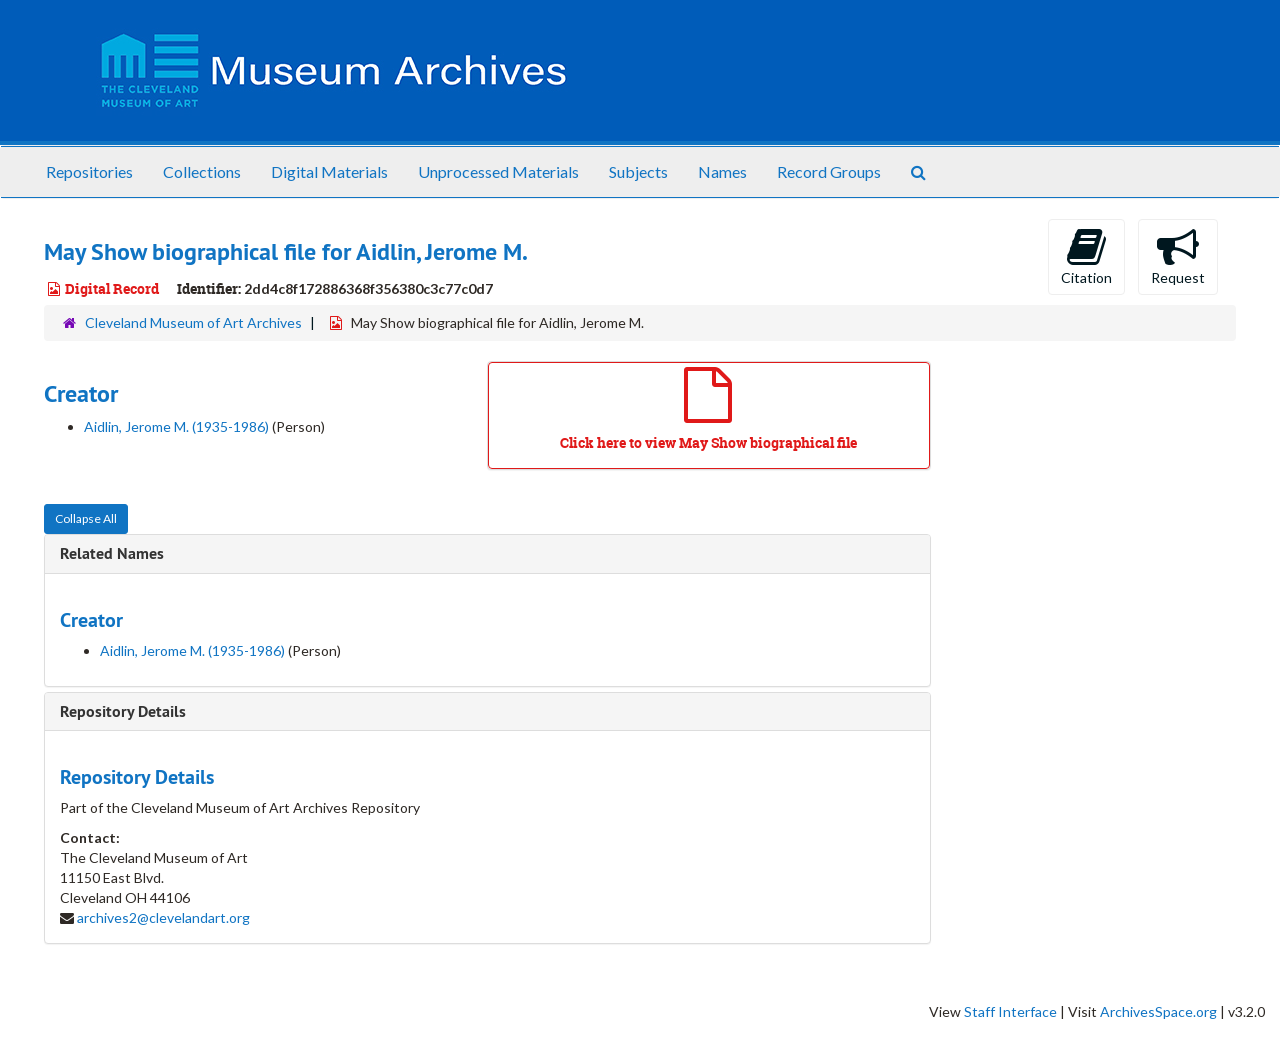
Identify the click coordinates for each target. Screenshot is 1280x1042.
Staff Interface (1010, 1011)
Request (1178, 256)
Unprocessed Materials (498, 171)
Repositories (89, 171)
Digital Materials (329, 171)
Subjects (638, 171)
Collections (202, 171)
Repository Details (123, 711)
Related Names (112, 553)
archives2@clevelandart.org (163, 917)
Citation (1086, 256)
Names (722, 171)
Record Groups (829, 171)
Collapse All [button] (86, 518)
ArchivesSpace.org (1158, 1011)
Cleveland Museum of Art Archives (193, 322)
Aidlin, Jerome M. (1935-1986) (176, 426)
